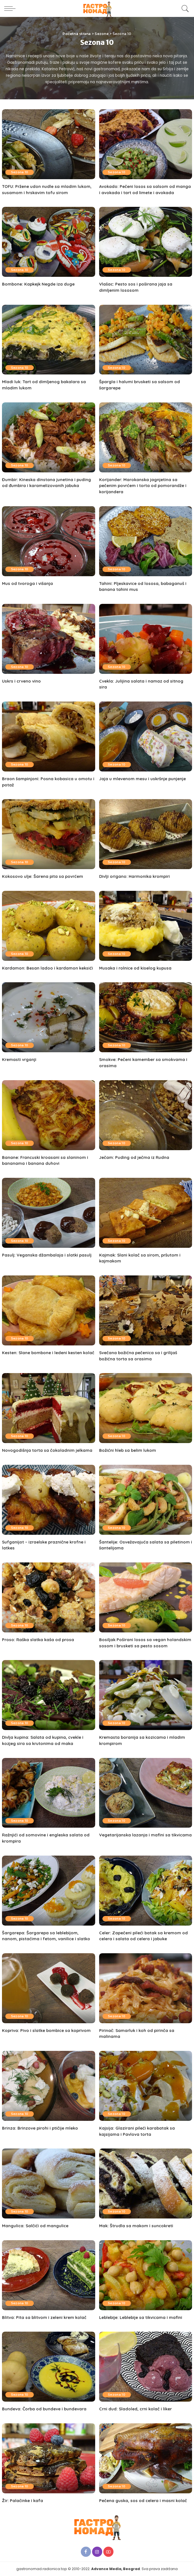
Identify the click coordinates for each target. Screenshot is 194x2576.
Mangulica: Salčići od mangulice (35, 2225)
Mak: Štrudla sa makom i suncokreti (136, 2225)
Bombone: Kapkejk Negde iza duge (38, 284)
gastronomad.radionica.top (41, 2568)
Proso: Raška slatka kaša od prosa (38, 1639)
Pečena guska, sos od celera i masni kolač (143, 2500)
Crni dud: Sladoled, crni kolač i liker (136, 2408)
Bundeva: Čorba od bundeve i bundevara (44, 2408)
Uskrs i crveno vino (22, 681)
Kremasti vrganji (19, 1059)
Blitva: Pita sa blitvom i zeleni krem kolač (44, 2317)
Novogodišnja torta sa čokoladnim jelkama (47, 1450)
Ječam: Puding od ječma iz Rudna (134, 1157)
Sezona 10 (19, 172)
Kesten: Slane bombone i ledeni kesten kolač (48, 1352)
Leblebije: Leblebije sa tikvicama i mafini (140, 2317)
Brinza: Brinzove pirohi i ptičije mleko (40, 2128)
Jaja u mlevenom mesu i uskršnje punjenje (142, 778)
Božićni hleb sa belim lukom (127, 1450)
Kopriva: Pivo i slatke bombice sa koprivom (47, 2030)
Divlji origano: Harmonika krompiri (135, 876)
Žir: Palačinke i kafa (22, 2500)
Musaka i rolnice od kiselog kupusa (135, 968)
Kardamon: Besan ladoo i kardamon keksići (47, 968)
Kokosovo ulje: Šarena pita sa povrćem (43, 876)
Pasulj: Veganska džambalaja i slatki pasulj (47, 1255)
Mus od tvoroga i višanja (27, 583)
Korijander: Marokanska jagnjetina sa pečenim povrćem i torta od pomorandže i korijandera (143, 485)
